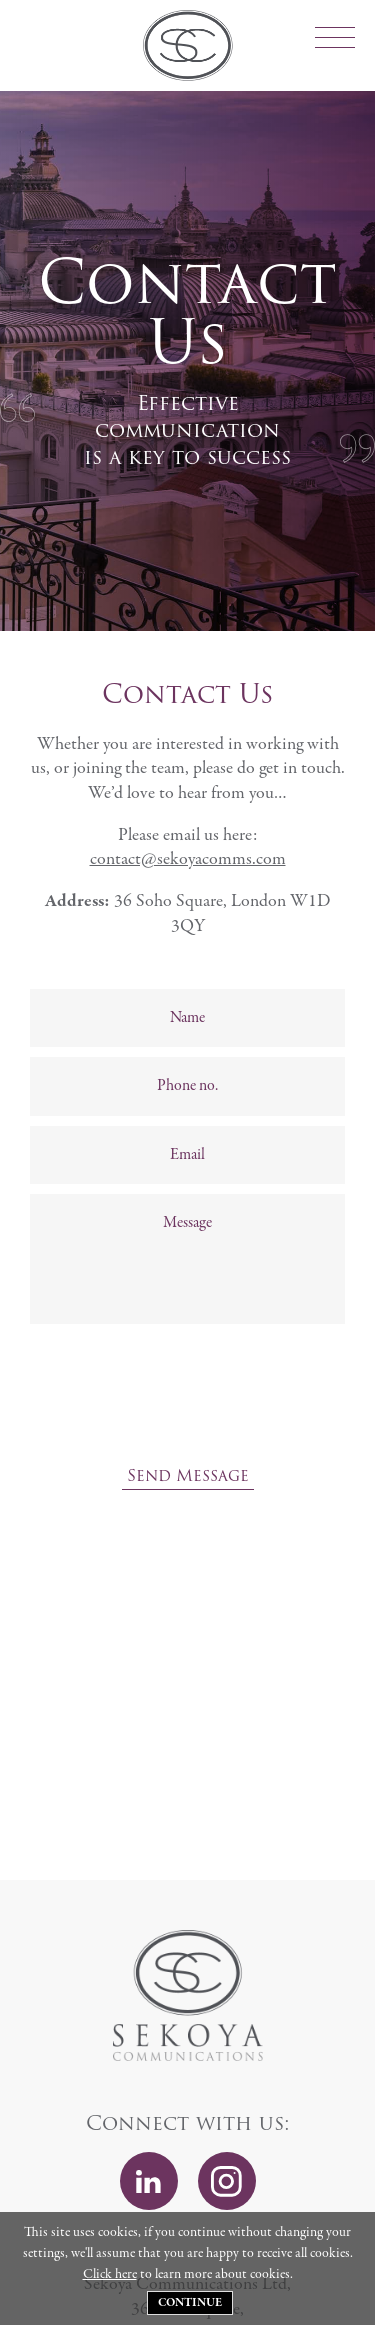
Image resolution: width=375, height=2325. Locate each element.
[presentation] (188, 1413)
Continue (190, 2303)
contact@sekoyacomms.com (188, 859)
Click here (110, 2274)
